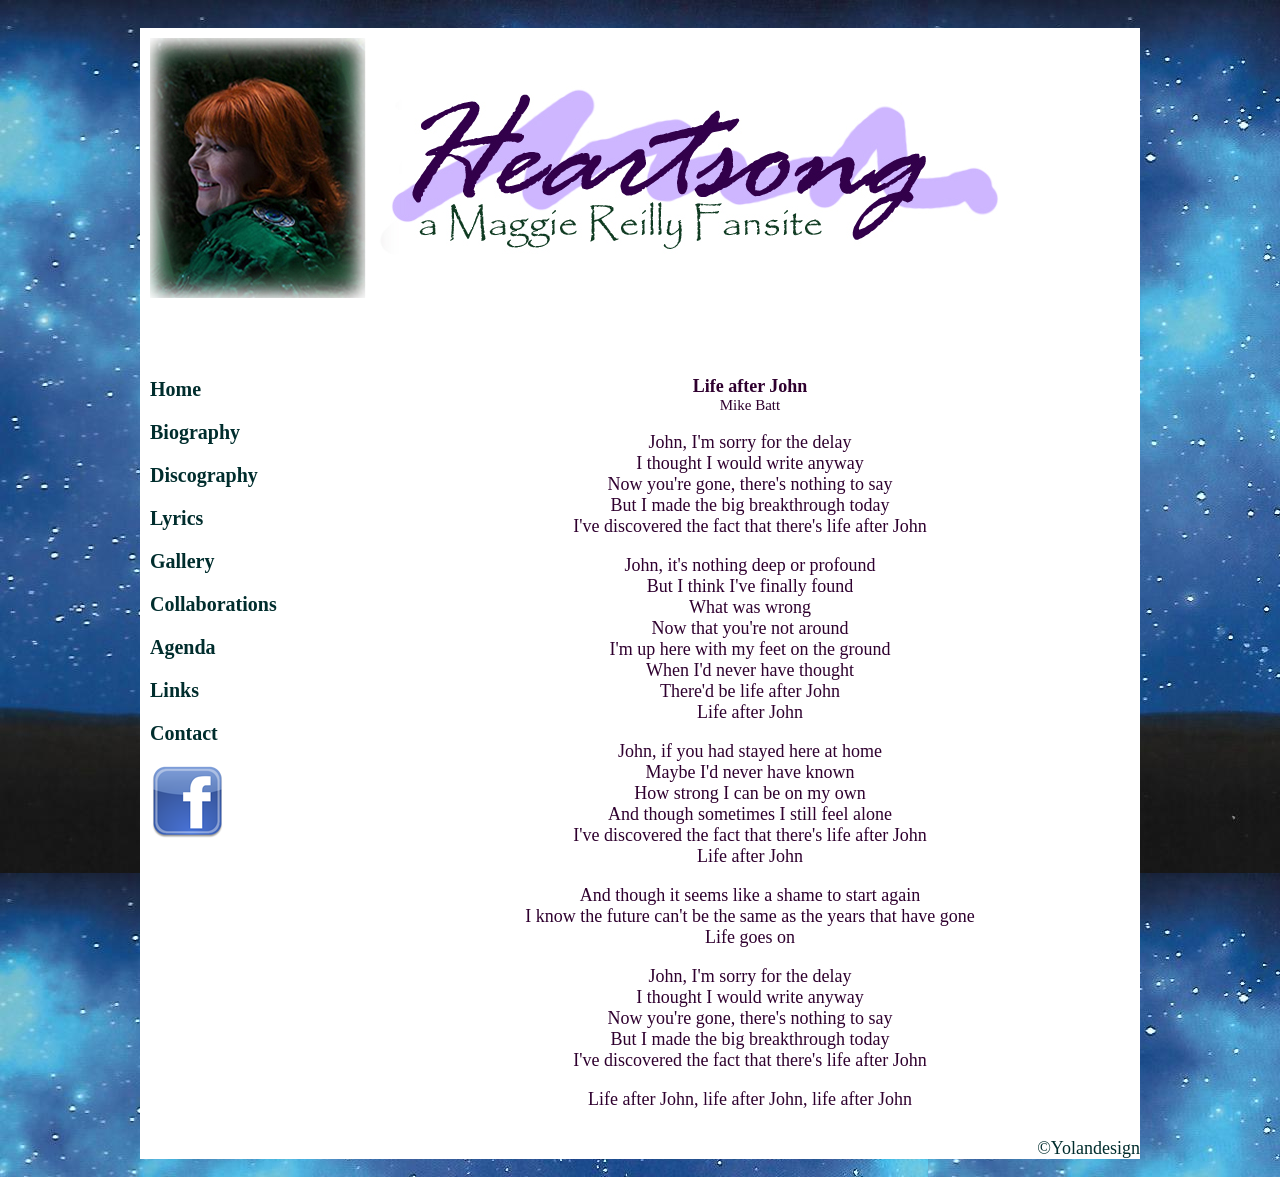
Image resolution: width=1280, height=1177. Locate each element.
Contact (184, 733)
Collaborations (213, 604)
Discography (204, 475)
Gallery (182, 561)
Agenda (183, 647)
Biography (195, 432)
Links (174, 690)
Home (175, 389)
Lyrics (176, 518)
